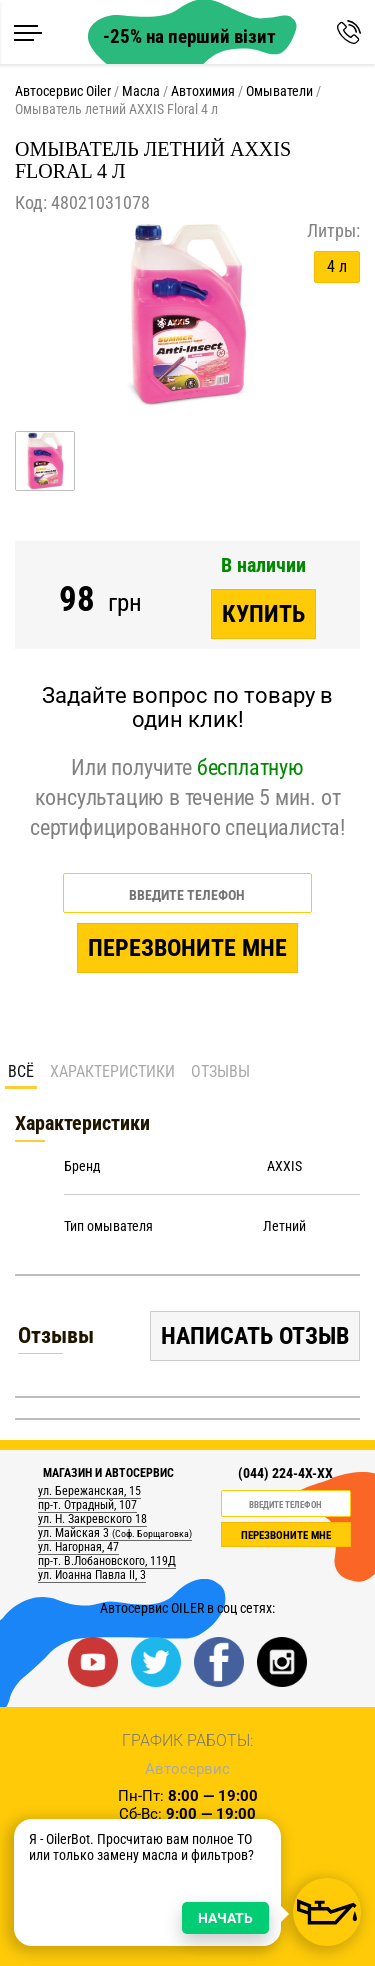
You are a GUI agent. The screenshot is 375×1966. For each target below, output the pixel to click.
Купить (263, 614)
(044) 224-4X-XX (285, 1473)
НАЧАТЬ (225, 1918)
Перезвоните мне (187, 948)
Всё (21, 1071)
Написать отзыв (255, 1336)
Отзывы (220, 1071)
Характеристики (112, 1071)
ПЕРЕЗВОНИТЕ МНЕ (286, 1535)
